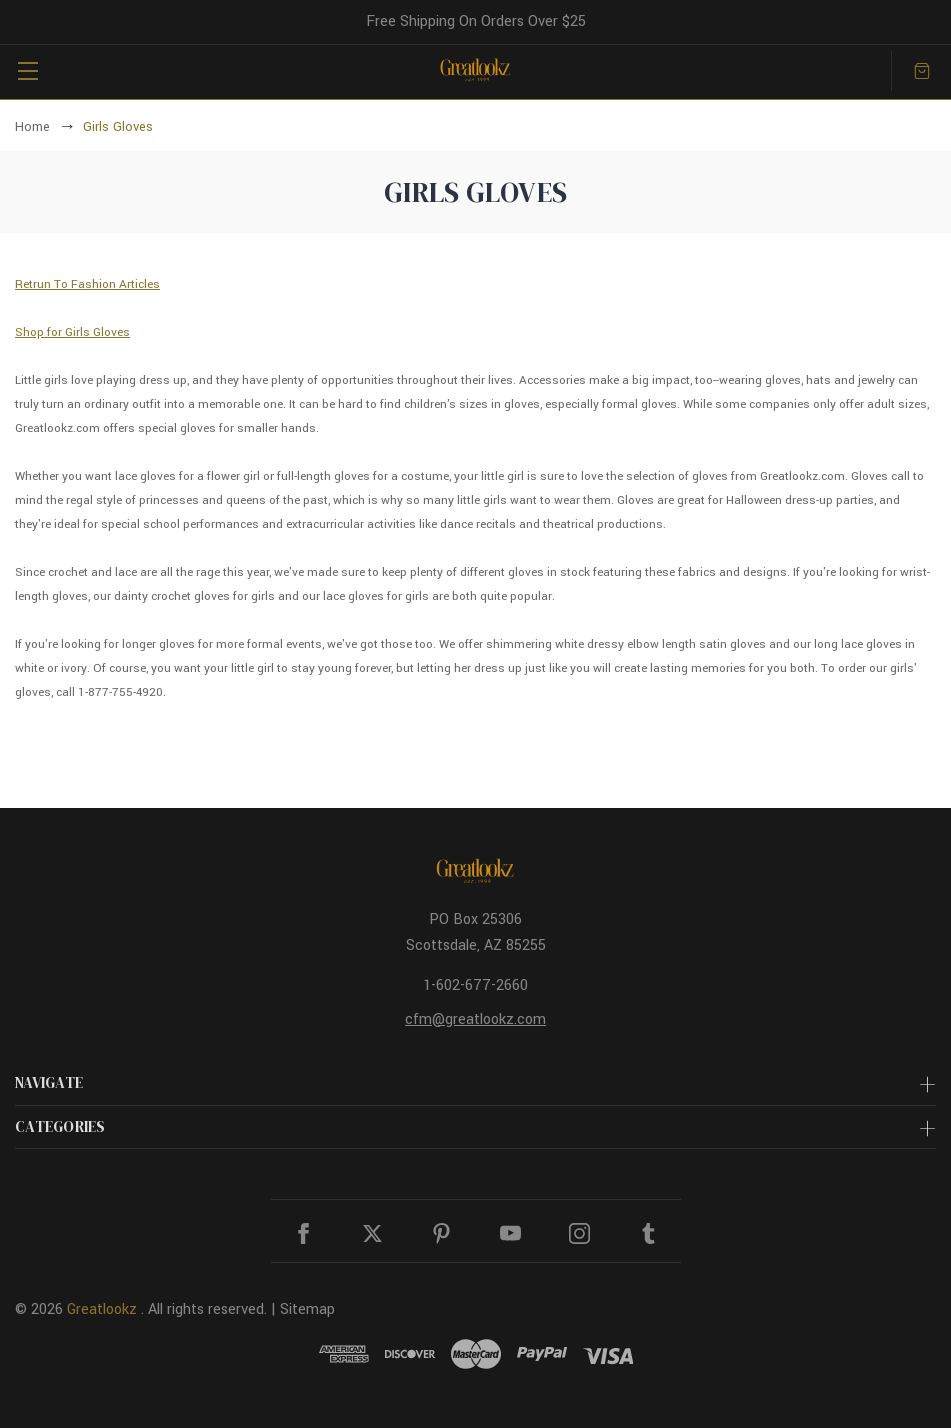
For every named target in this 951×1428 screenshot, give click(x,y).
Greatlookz (102, 1309)
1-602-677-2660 (475, 985)
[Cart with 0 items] (922, 71)
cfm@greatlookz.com (475, 1019)
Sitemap (307, 1309)
